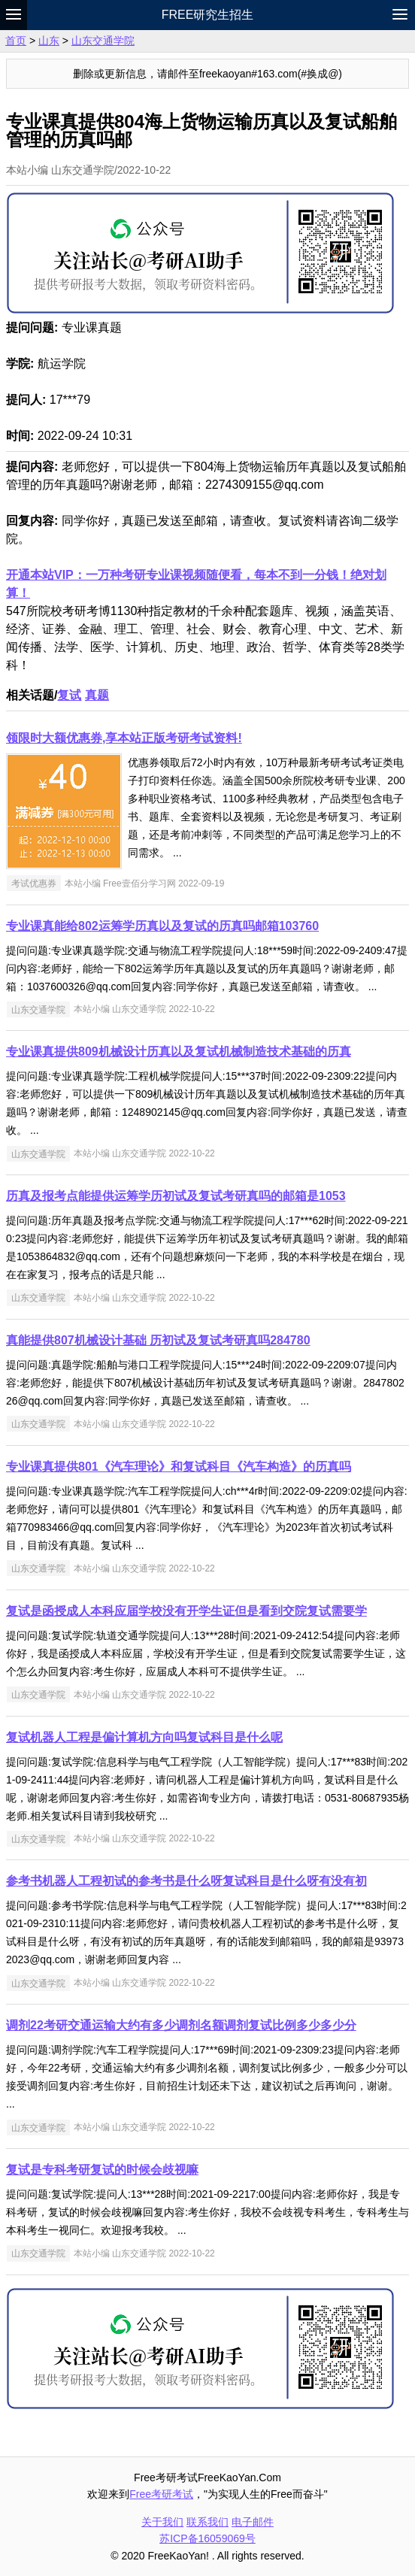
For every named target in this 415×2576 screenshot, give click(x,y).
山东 (48, 41)
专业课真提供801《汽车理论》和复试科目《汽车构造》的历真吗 (178, 1466)
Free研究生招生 (208, 14)
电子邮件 (253, 2522)
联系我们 (207, 2522)
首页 (15, 41)
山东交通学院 (103, 41)
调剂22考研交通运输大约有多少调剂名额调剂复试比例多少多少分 (181, 2025)
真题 (97, 695)
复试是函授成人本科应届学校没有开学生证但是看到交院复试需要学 (186, 1611)
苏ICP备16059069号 (207, 2538)
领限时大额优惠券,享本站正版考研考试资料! (124, 738)
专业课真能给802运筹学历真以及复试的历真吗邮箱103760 (162, 926)
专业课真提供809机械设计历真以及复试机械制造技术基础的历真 (178, 1051)
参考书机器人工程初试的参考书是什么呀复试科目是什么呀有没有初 (186, 1880)
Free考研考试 (161, 2494)
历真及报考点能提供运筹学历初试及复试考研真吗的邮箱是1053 (176, 1196)
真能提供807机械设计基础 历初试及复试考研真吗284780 (158, 1340)
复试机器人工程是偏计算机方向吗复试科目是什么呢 (144, 1737)
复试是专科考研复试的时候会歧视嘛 (102, 2169)
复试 (69, 695)
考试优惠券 (33, 883)
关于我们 (162, 2522)
